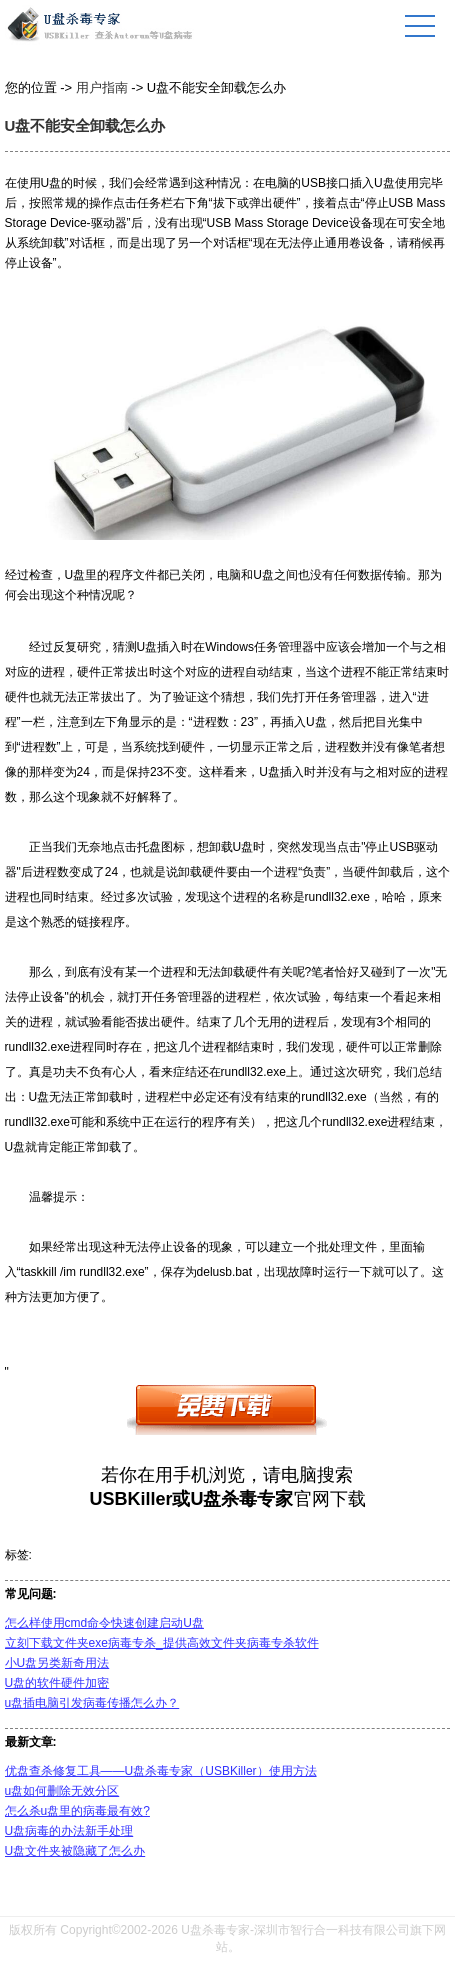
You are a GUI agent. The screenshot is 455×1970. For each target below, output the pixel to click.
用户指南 (102, 87)
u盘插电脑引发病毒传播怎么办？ (92, 1703)
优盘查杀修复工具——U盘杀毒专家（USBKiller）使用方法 (161, 1771)
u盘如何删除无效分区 (62, 1791)
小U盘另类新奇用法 (57, 1663)
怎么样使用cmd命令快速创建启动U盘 (104, 1623)
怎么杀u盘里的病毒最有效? (77, 1811)
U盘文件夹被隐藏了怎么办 (75, 1851)
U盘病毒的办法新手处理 (69, 1831)
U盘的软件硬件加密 (57, 1683)
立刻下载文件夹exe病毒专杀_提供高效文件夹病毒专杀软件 (162, 1643)
